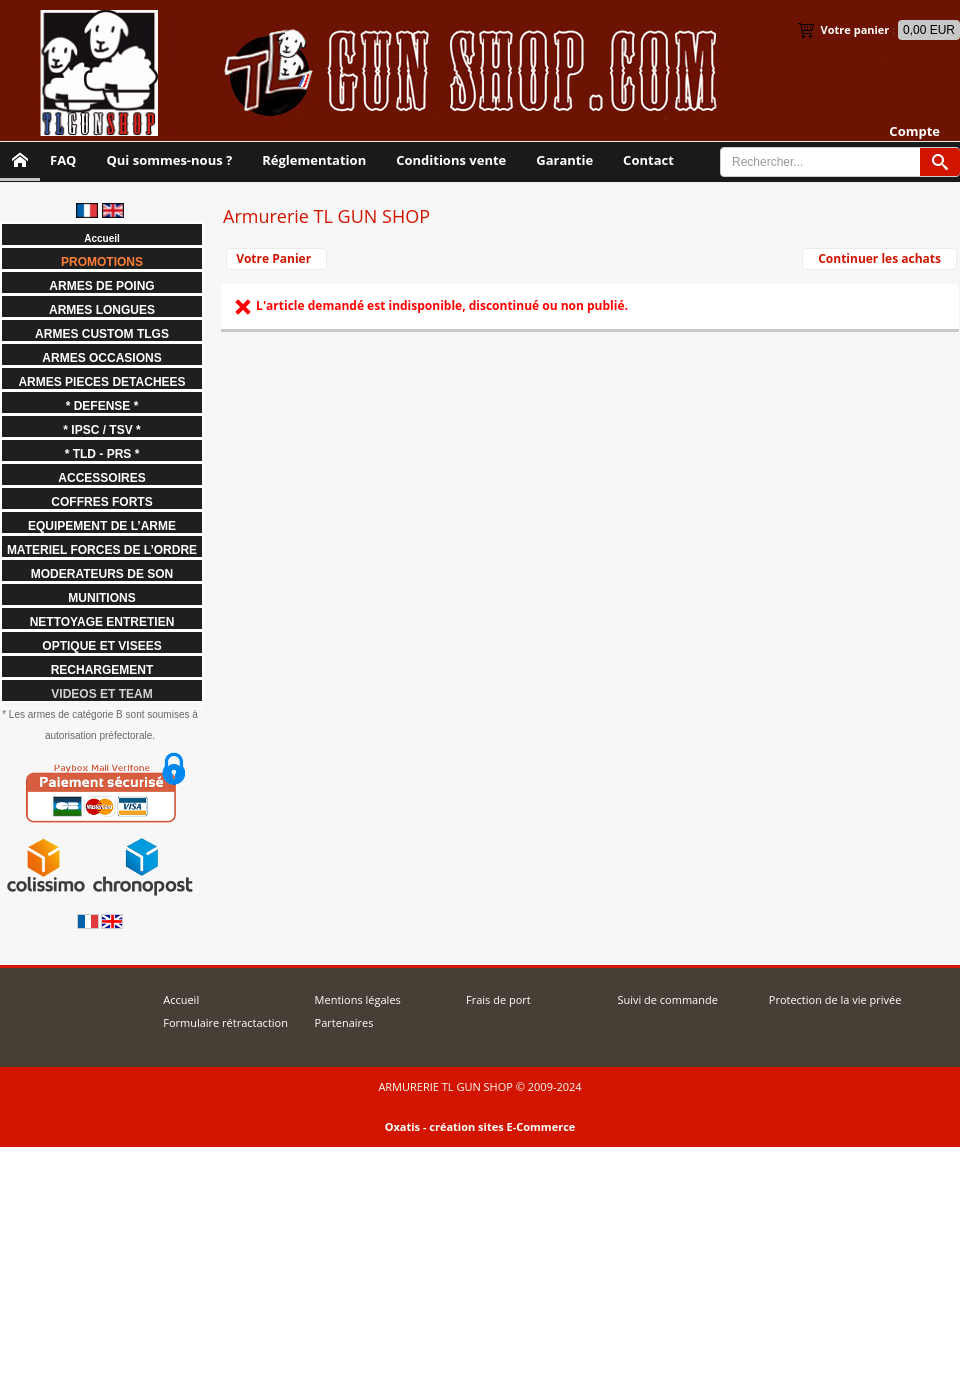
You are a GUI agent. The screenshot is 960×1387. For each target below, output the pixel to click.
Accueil (181, 999)
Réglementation (314, 160)
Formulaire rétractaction (225, 1022)
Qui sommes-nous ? (169, 160)
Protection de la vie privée (835, 999)
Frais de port (498, 999)
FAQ (63, 160)
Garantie (564, 160)
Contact (648, 160)
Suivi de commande (667, 999)
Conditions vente (451, 160)
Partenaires (344, 1022)
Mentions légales (358, 999)
